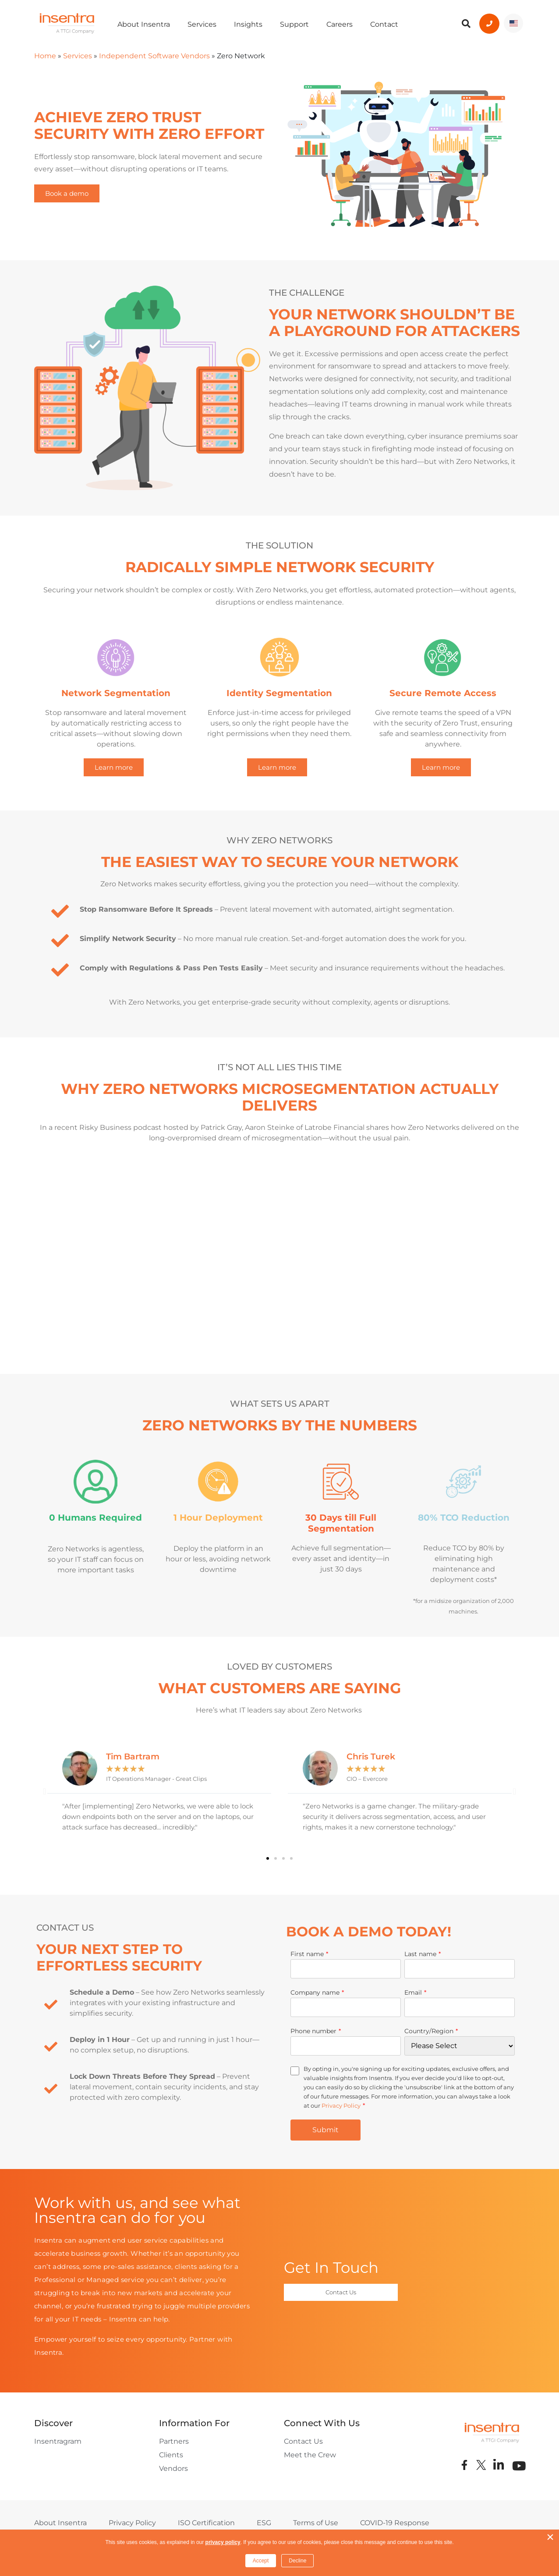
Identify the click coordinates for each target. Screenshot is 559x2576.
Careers (339, 24)
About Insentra (143, 24)
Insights (248, 24)
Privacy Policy (341, 2105)
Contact (384, 24)
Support (294, 24)
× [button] (550, 2537)
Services (202, 24)
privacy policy (223, 2542)
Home (45, 56)
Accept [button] (261, 2561)
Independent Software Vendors (154, 56)
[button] (44, 1791)
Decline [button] (297, 2561)
